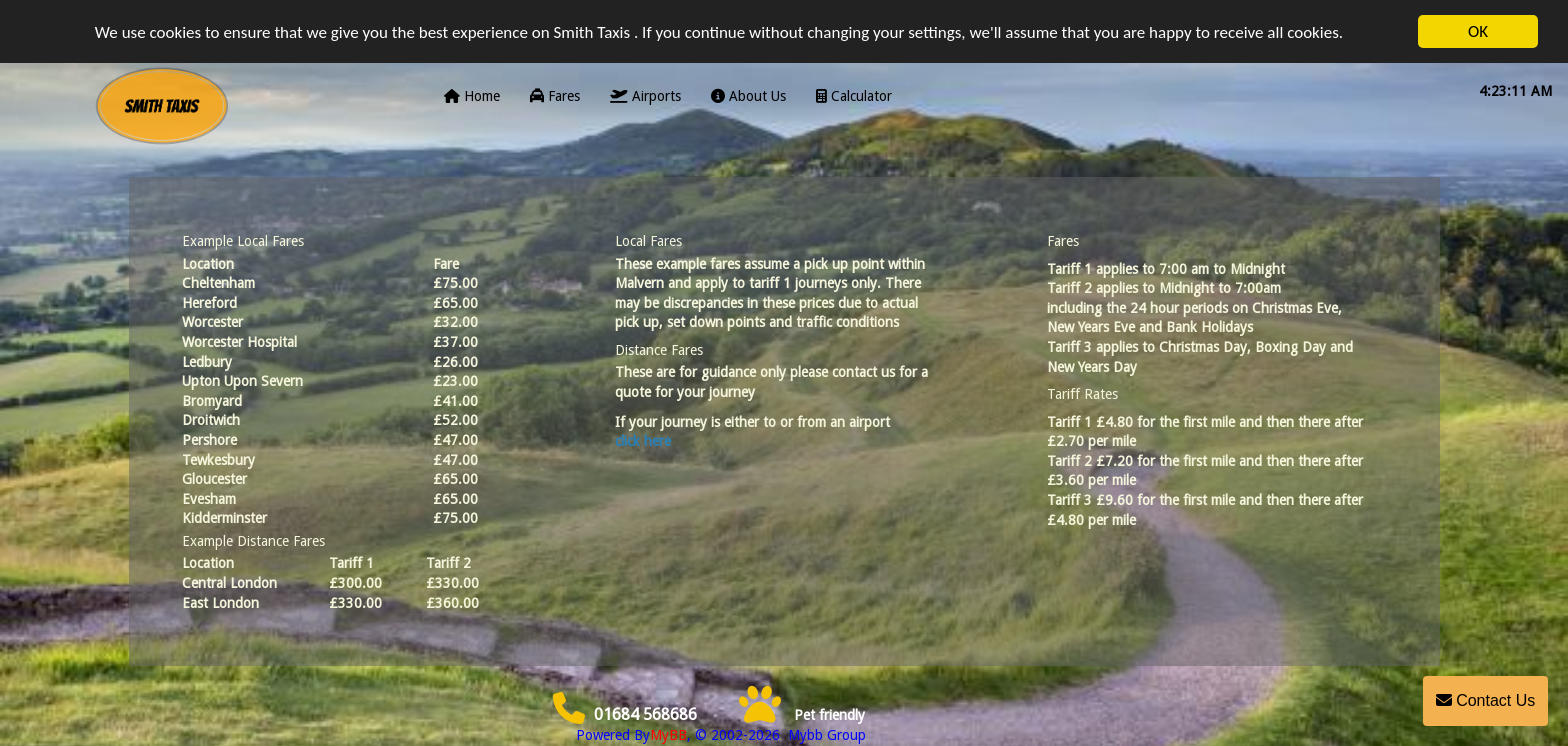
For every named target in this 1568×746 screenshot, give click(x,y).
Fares (555, 96)
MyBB (668, 735)
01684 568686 (625, 714)
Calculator (854, 96)
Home (472, 96)
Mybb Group (825, 735)
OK (1478, 31)
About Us (748, 96)
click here (643, 441)
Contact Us (1486, 700)
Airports (645, 96)
